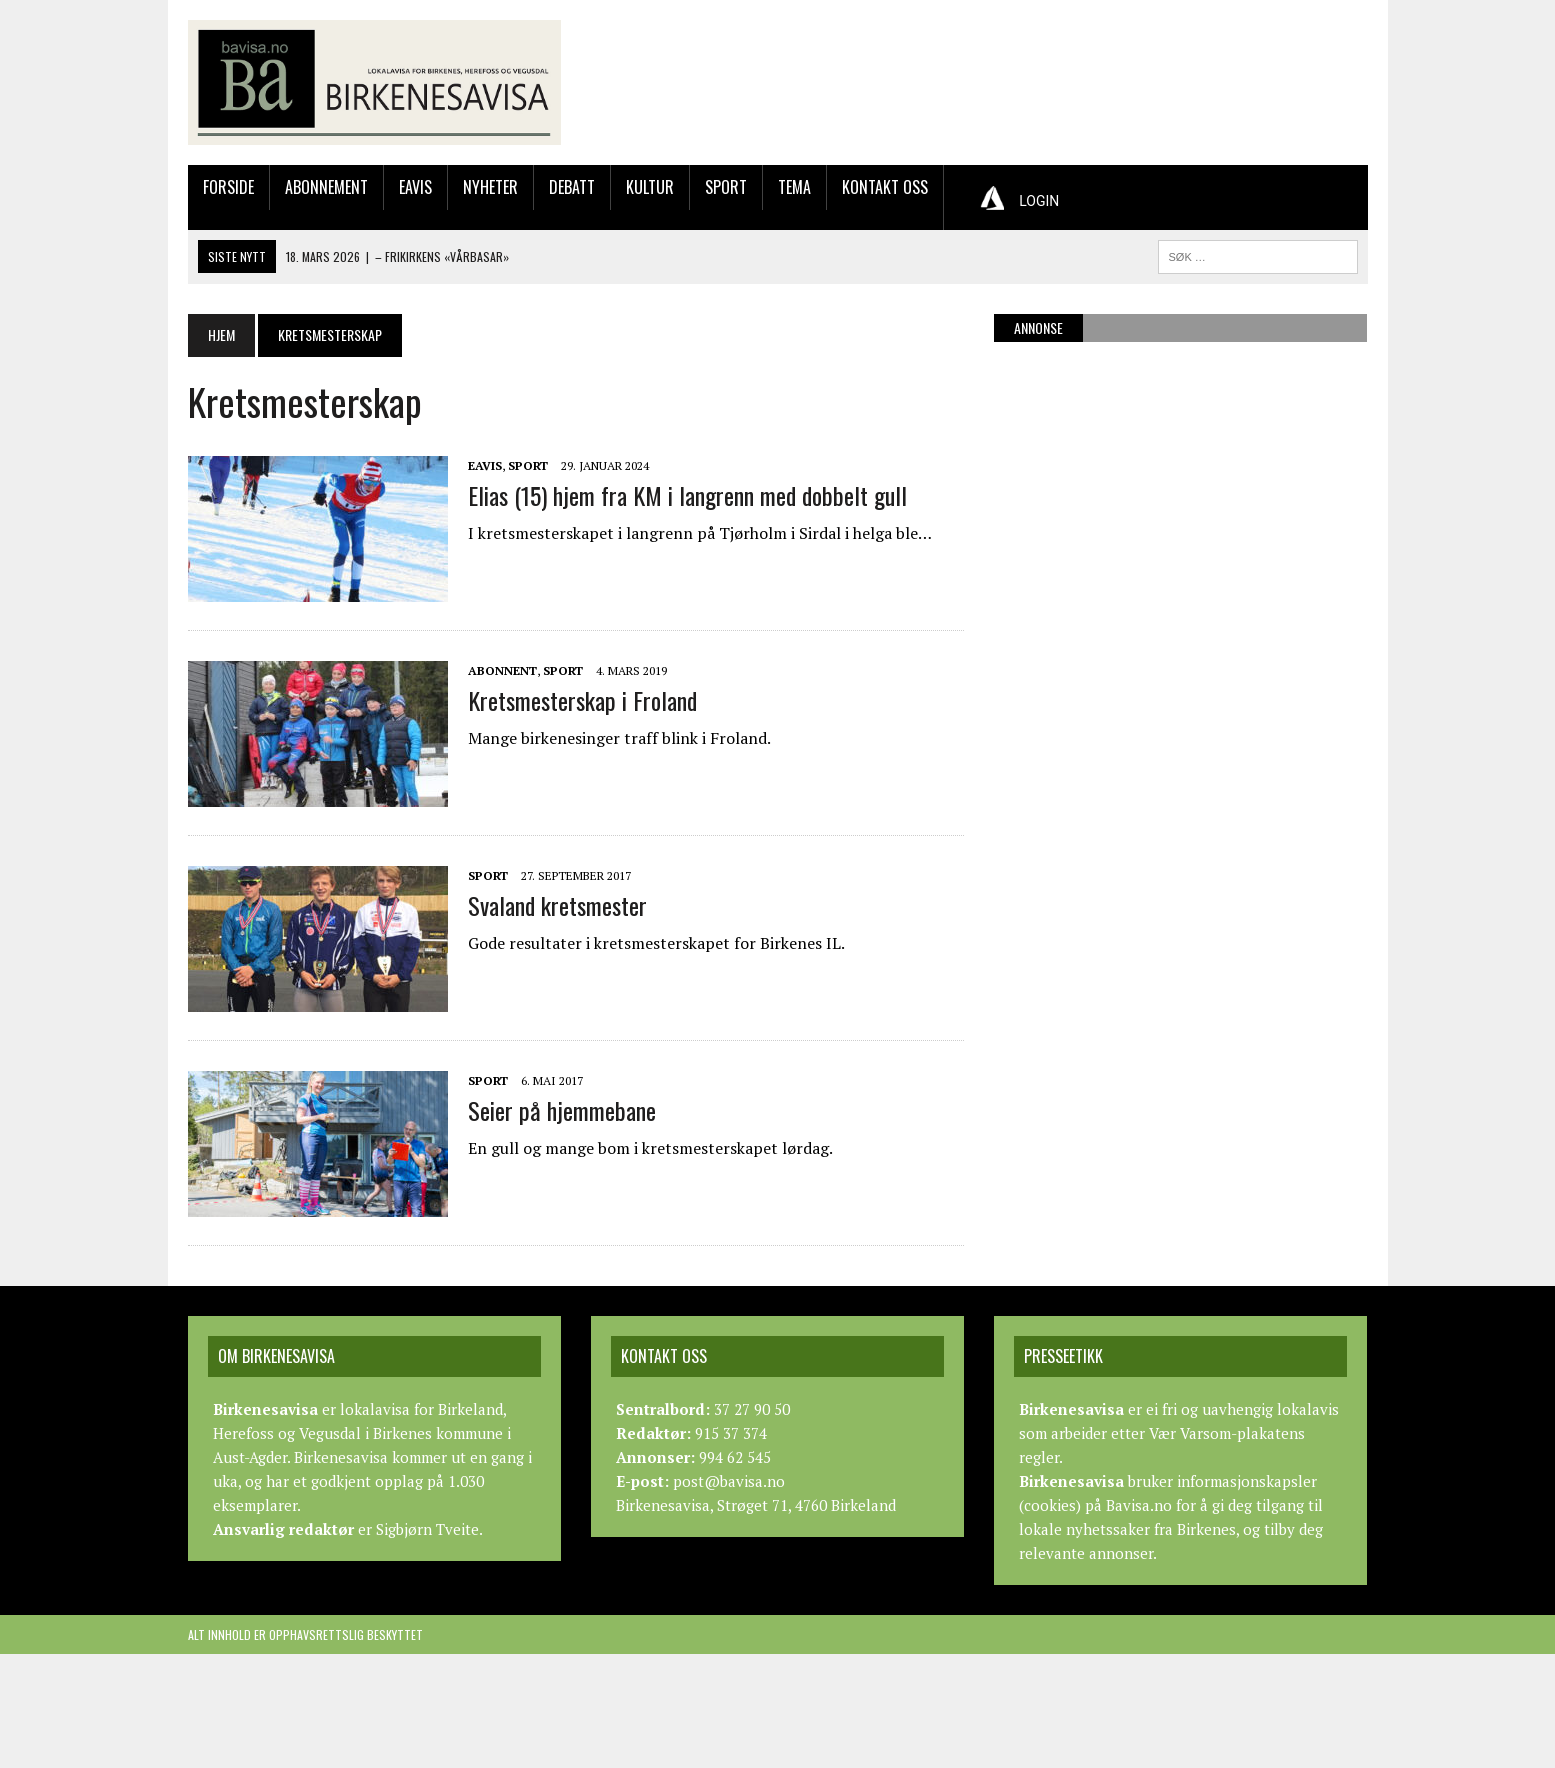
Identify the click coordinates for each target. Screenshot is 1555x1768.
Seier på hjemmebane (562, 1110)
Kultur (650, 187)
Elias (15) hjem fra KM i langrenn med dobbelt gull (687, 495)
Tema (794, 187)
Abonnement (326, 187)
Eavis (415, 187)
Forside (228, 187)
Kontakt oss (885, 187)
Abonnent (502, 670)
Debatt (572, 187)
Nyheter (490, 187)
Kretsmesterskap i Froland (582, 700)
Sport (726, 187)
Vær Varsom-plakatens (1227, 1433)
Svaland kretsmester (557, 905)
